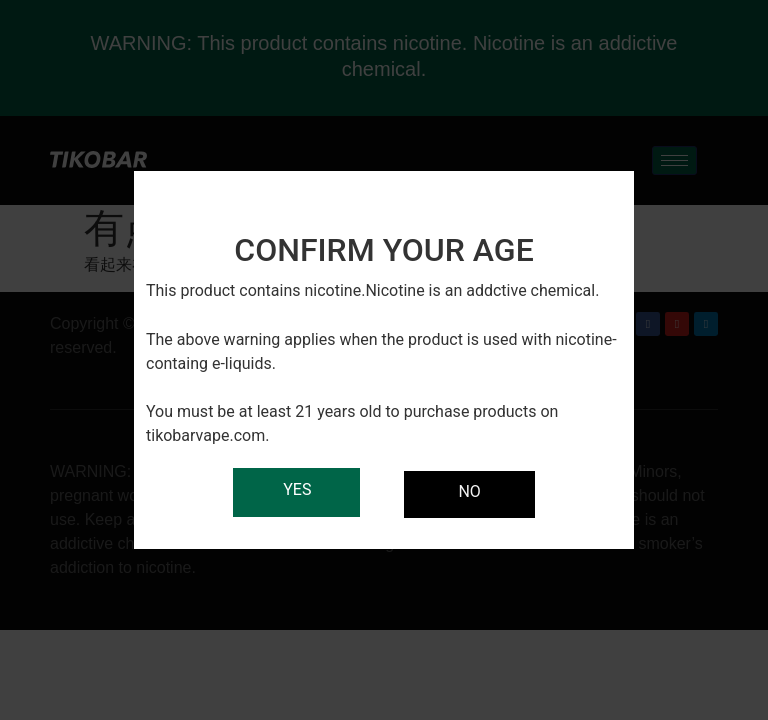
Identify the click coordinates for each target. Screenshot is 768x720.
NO (469, 491)
